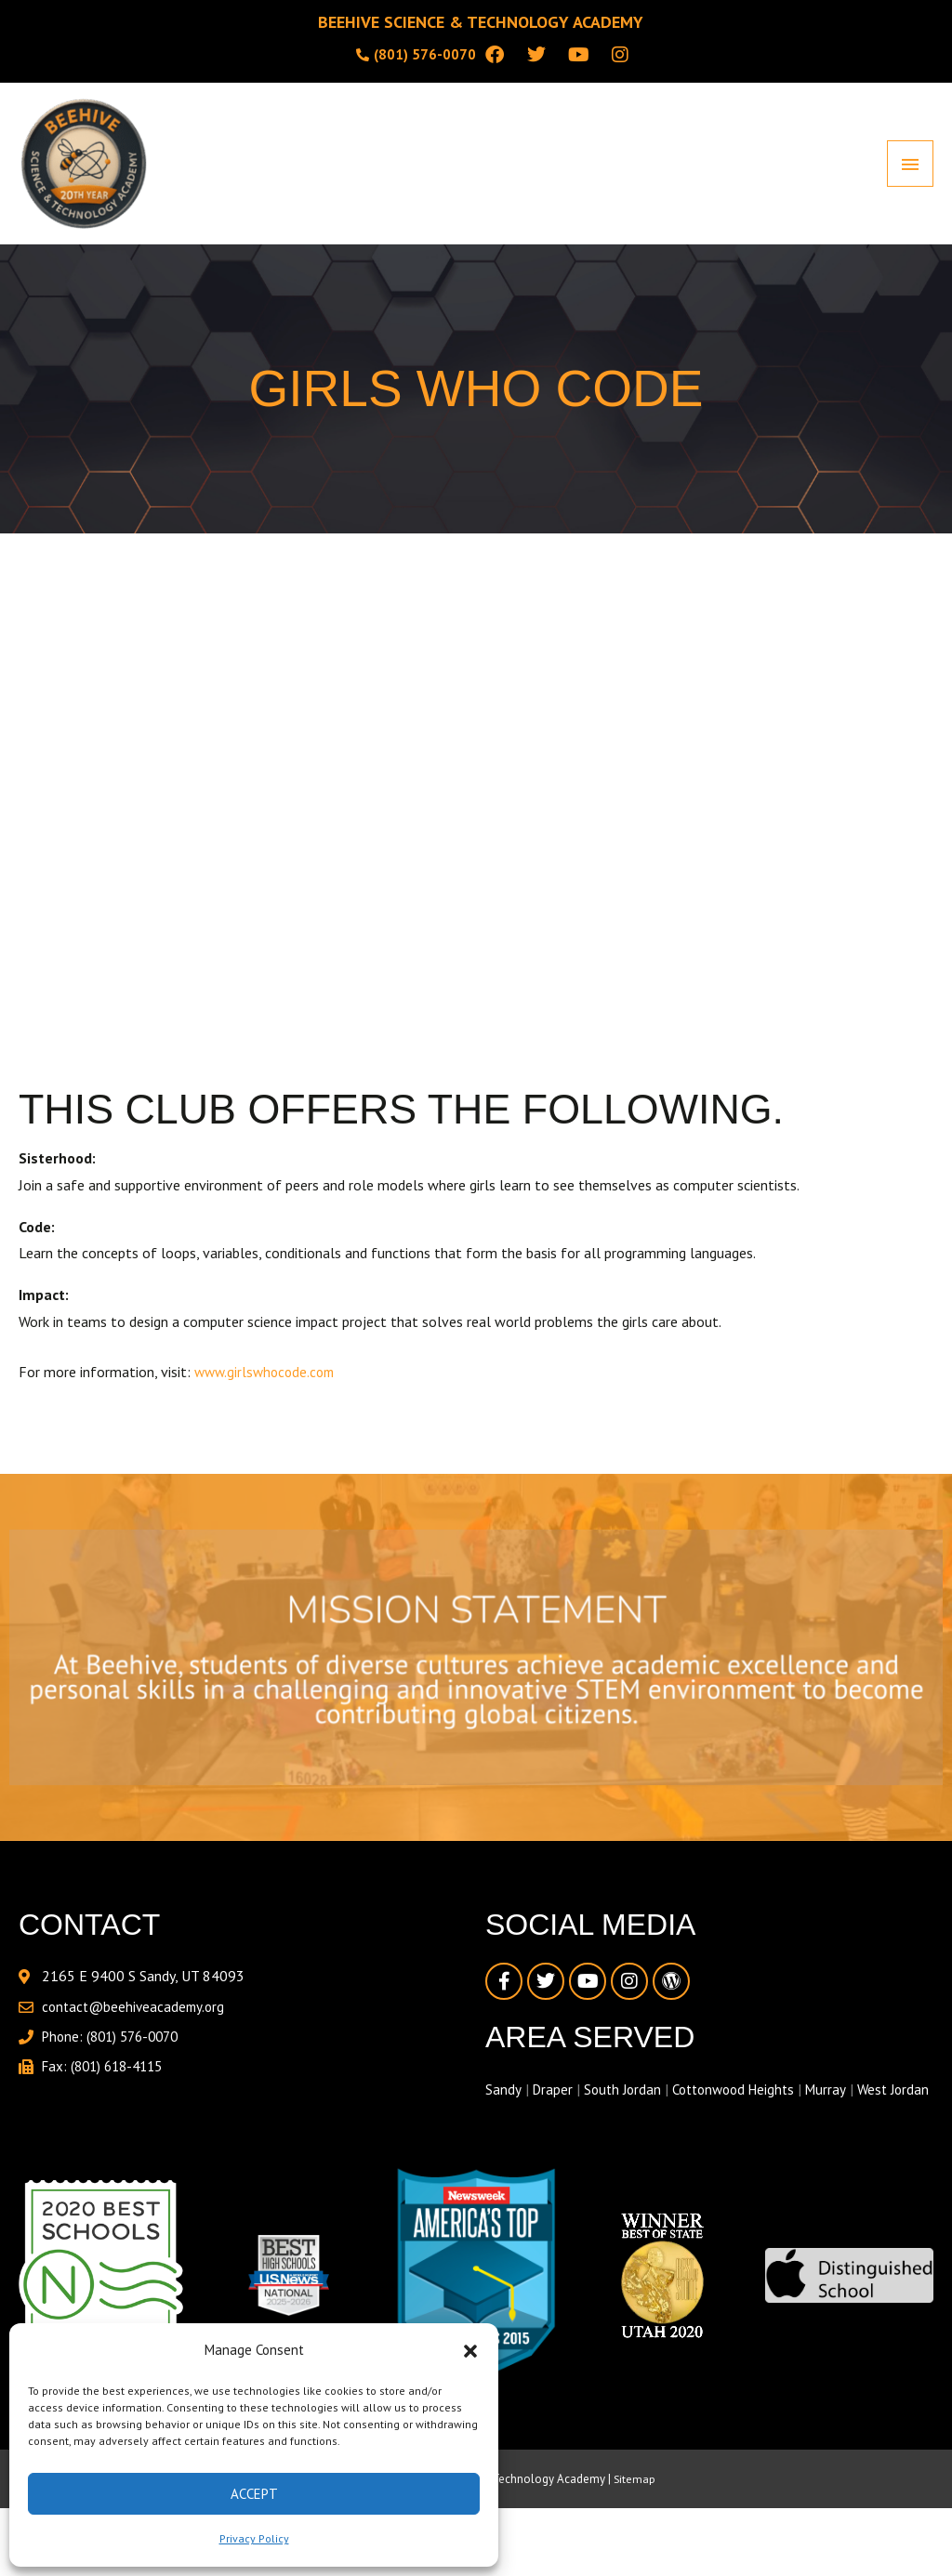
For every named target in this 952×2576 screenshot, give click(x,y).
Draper (553, 2098)
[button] (470, 2351)
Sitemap (635, 2515)
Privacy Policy (254, 2538)
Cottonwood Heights (743, 2098)
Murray (841, 2098)
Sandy (503, 2098)
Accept (254, 2494)
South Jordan (625, 2098)
